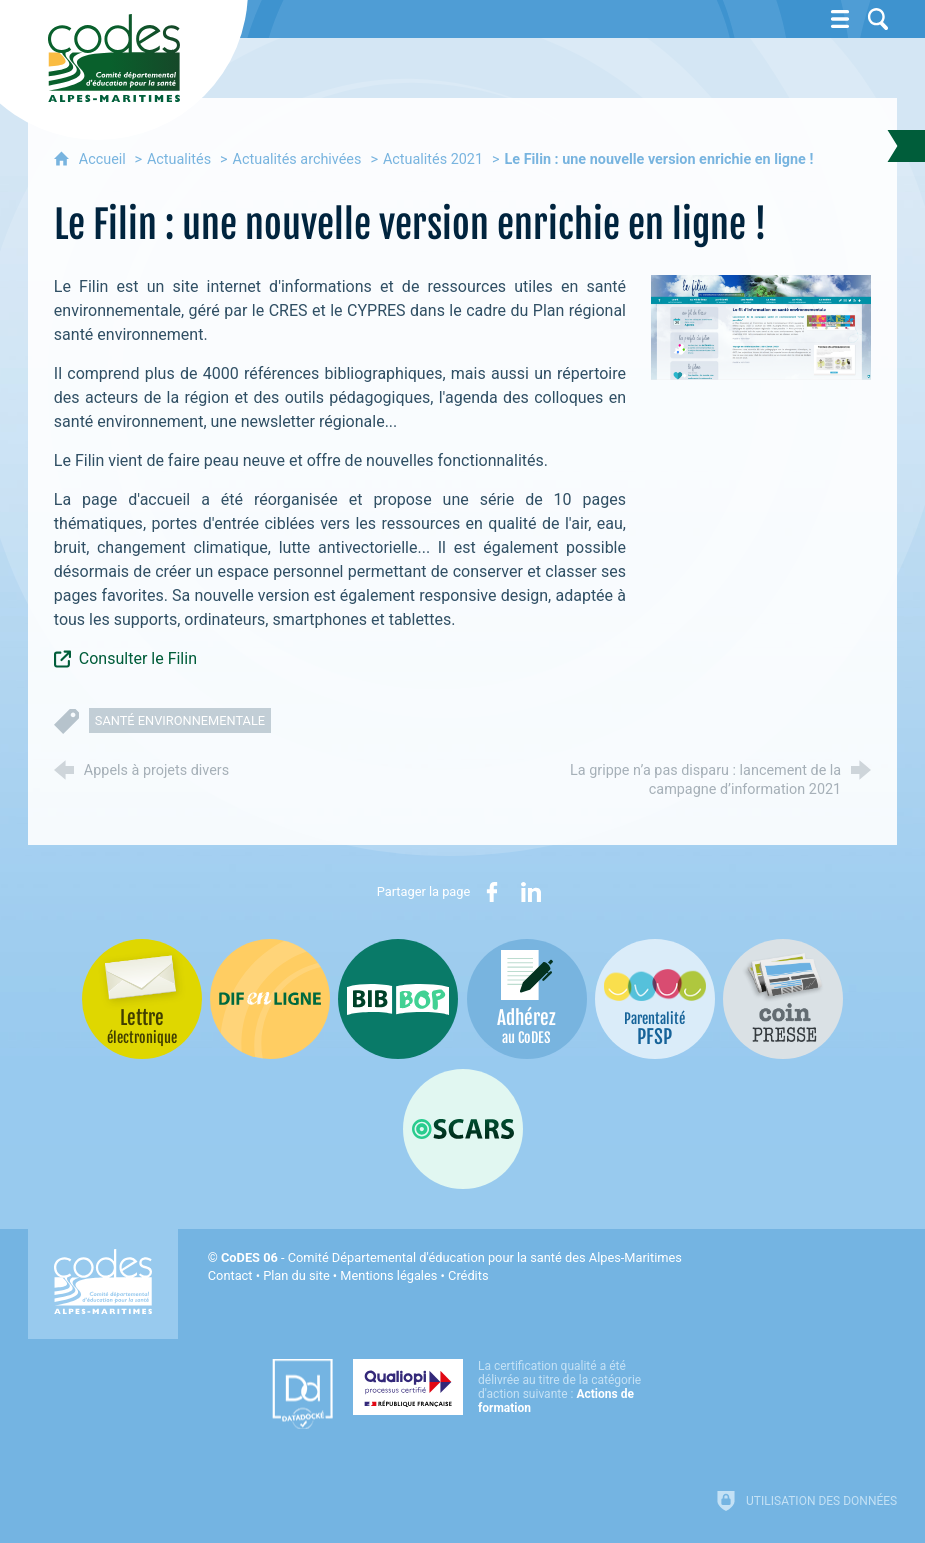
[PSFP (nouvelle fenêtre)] (655, 999)
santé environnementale (180, 720)
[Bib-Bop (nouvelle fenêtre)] (398, 999)
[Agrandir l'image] (761, 327)
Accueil (104, 159)
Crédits (468, 1275)
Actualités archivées (297, 159)
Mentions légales (388, 1275)
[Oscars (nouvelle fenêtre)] (463, 1129)
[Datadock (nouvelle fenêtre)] (302, 1394)
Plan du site (296, 1275)
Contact (230, 1275)
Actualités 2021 (433, 159)
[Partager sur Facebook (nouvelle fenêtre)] (492, 892)
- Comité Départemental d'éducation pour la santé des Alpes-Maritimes (451, 1257)
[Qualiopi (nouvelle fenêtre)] (503, 1387)
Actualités (179, 159)
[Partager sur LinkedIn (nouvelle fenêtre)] (531, 892)
